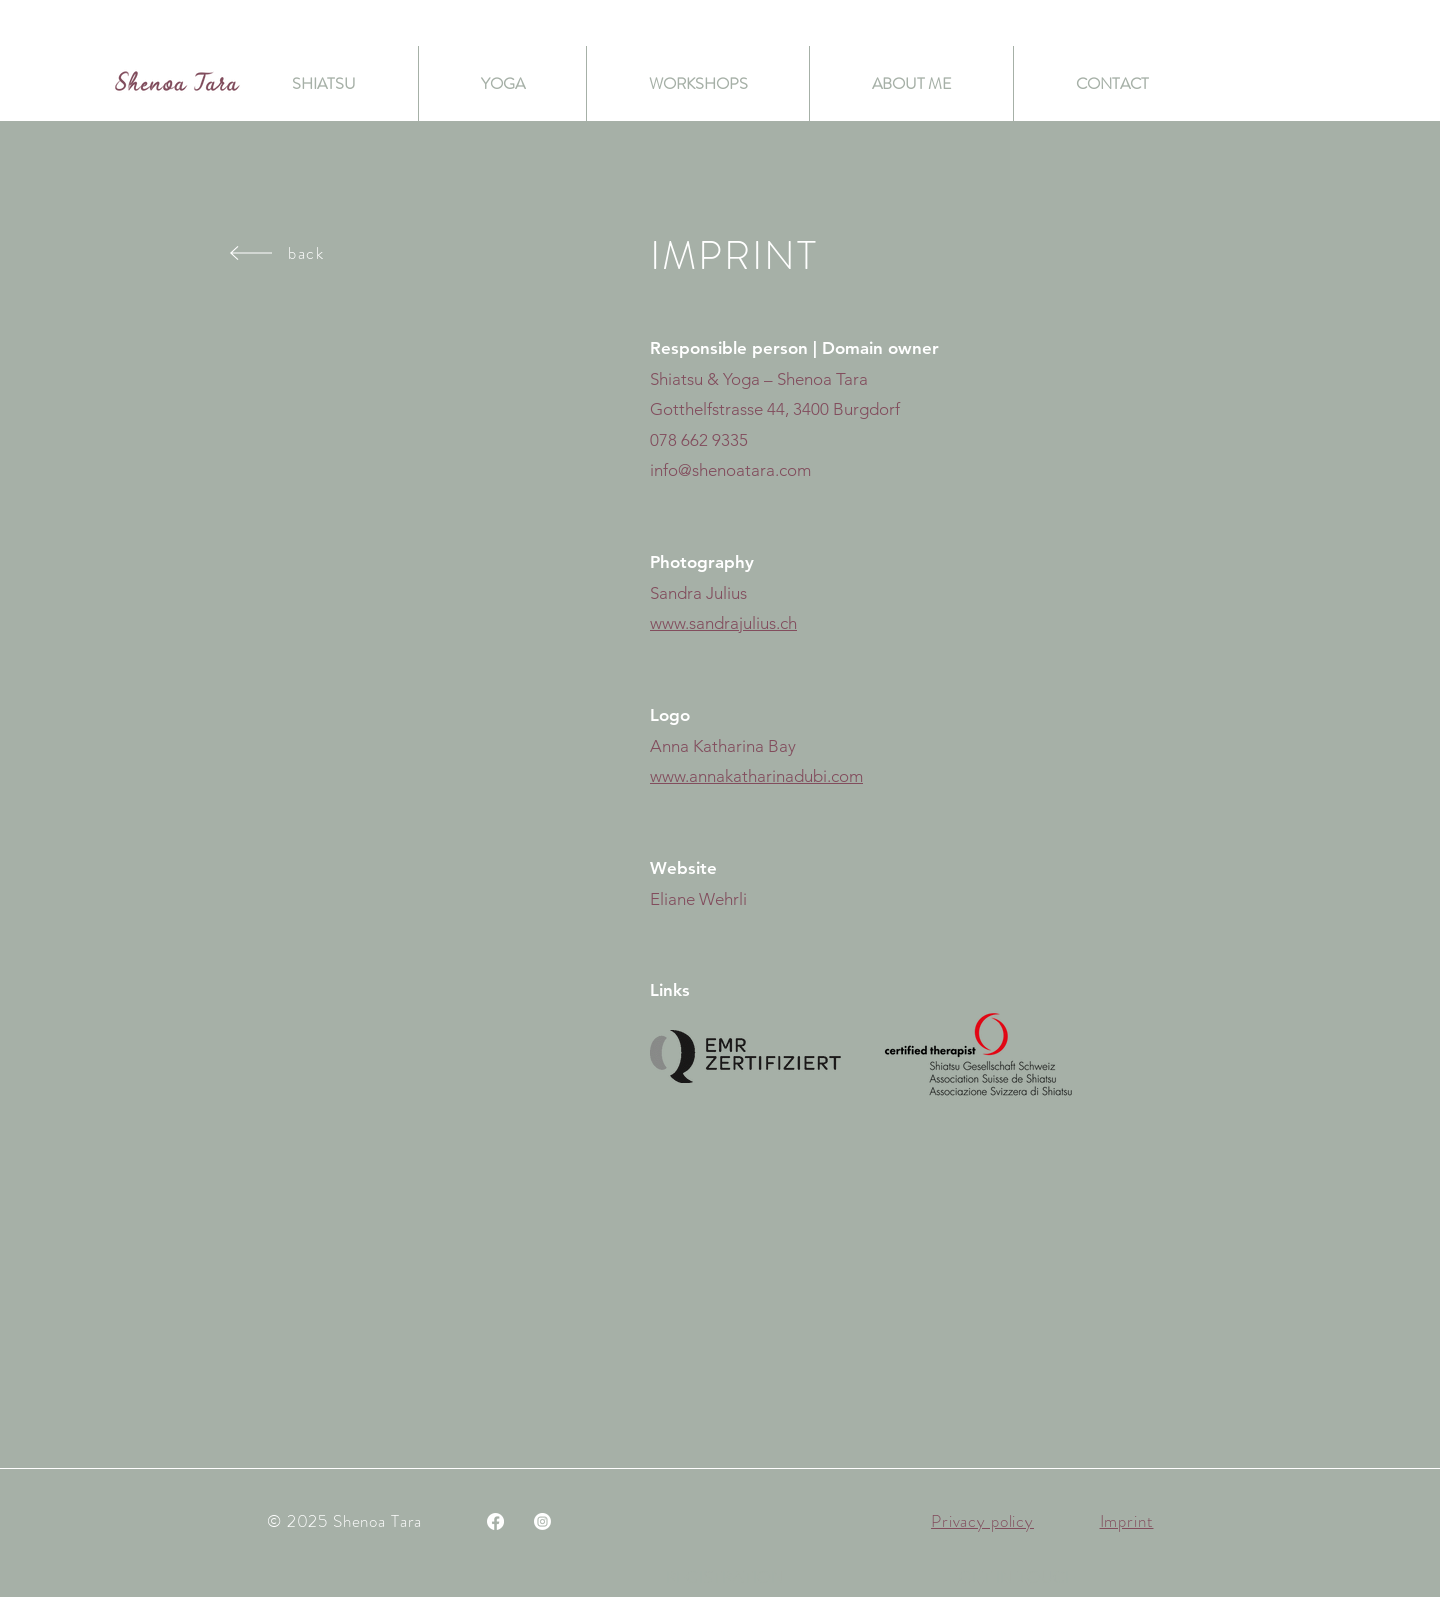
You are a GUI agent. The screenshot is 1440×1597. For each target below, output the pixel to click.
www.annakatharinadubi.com (756, 776)
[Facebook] (495, 1521)
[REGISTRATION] (725, 1577)
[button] (1018, 1577)
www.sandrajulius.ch (723, 623)
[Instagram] (542, 1521)
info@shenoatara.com (730, 470)
